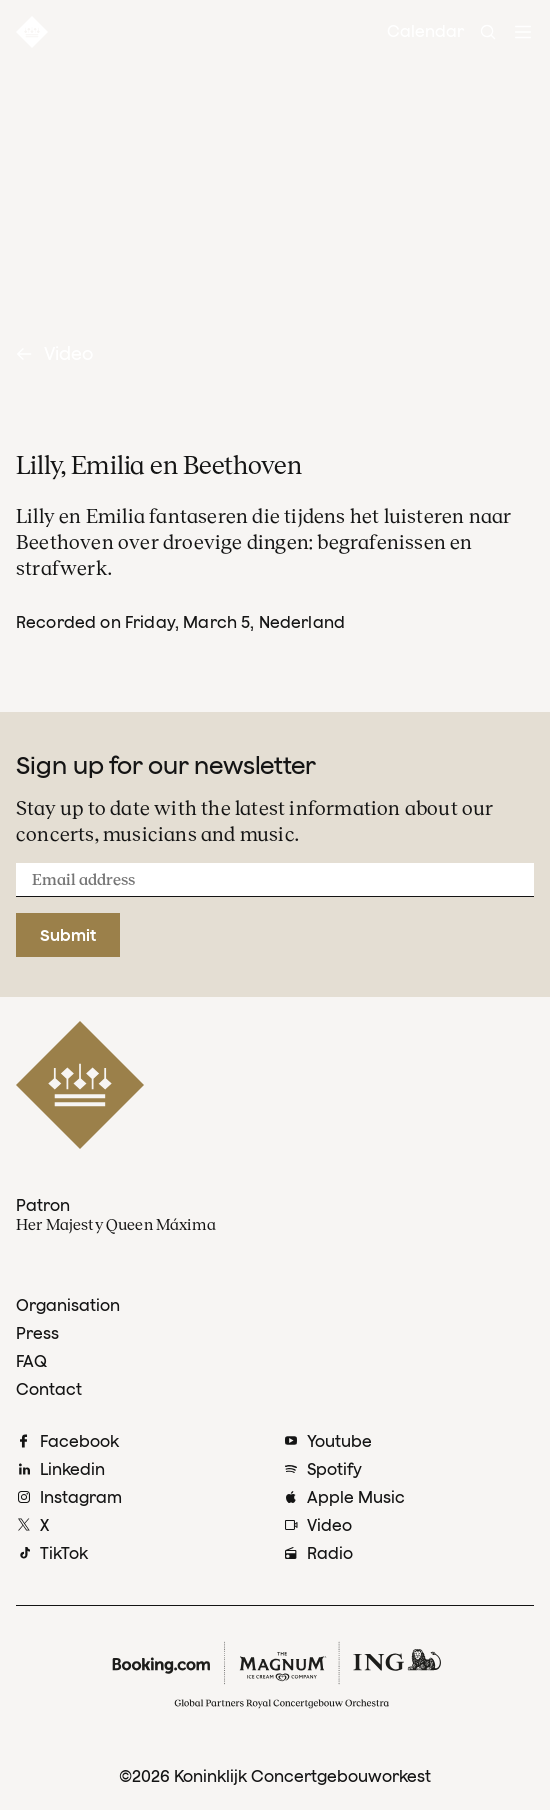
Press (37, 1333)
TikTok (64, 1553)
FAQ (31, 1361)
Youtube (339, 1441)
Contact (49, 1389)
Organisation (68, 1305)
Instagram (81, 1497)
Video (54, 353)
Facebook (79, 1441)
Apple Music (356, 1497)
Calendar (425, 31)
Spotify (334, 1469)
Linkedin (72, 1469)
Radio (330, 1553)
